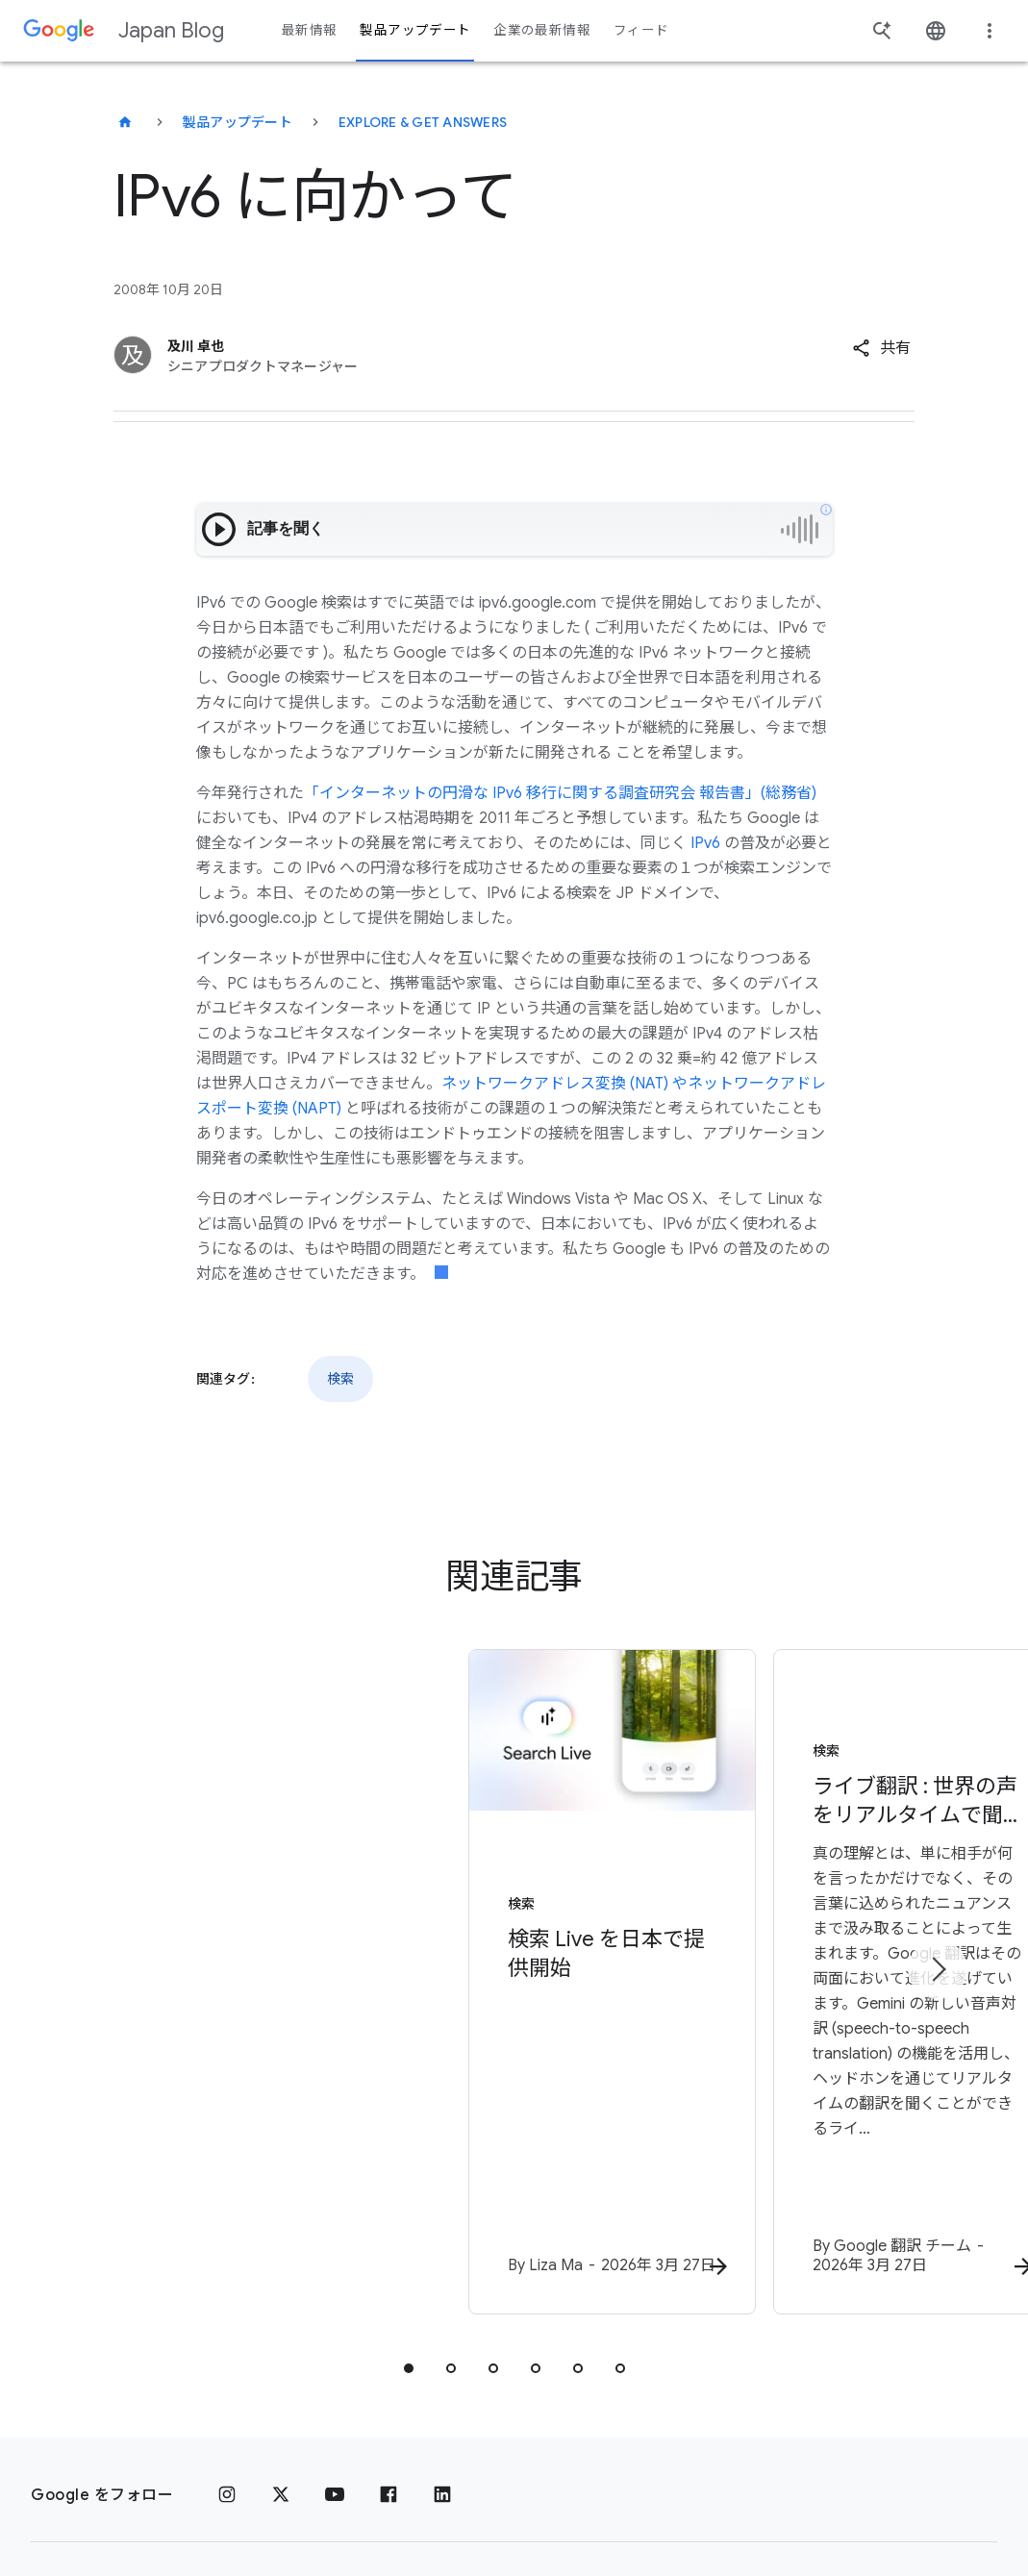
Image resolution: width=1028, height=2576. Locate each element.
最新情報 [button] (309, 30)
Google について (413, 2433)
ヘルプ (70, 2504)
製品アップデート (237, 122)
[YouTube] (335, 2331)
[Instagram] (227, 2331)
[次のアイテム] (937, 1887)
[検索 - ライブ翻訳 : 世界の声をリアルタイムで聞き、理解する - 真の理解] (766, 1902)
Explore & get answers (422, 122)
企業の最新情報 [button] (541, 30)
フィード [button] (641, 30)
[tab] (409, 2204)
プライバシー (195, 2433)
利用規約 (296, 2433)
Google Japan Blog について (765, 2433)
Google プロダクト (567, 2433)
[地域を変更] (289, 2504)
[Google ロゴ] (72, 2434)
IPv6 (705, 843)
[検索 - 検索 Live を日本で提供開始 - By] (262, 1902)
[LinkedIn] (442, 2331)
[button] (881, 348)
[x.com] (281, 2331)
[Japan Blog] (125, 122)
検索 (340, 1379)
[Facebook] (388, 2331)
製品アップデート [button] (415, 30)
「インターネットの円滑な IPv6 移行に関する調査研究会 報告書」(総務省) (560, 793)
